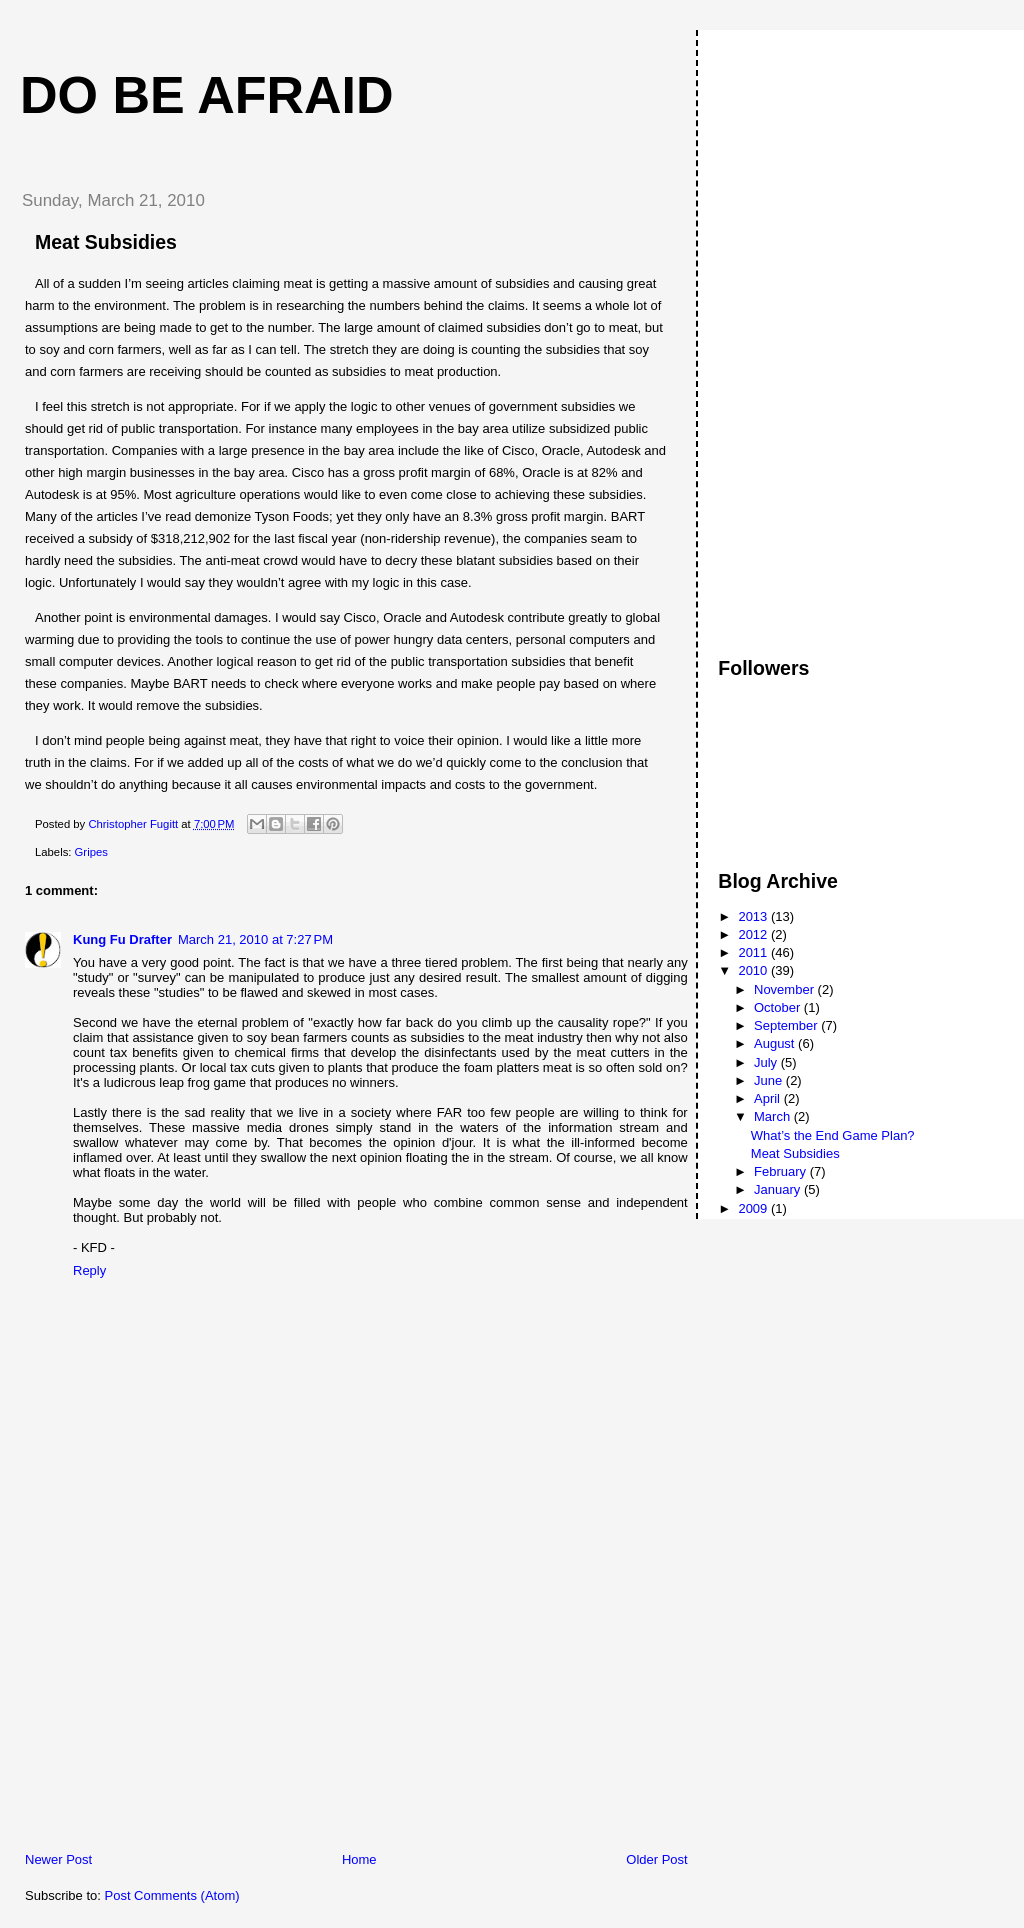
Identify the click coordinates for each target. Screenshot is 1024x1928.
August (776, 1043)
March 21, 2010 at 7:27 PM (255, 939)
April (769, 1098)
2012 (754, 934)
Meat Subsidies (795, 1153)
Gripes (91, 852)
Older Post (656, 1859)
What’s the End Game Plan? (833, 1135)
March (774, 1116)
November (786, 989)
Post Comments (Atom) (172, 1895)
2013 (754, 916)
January (779, 1189)
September (787, 1025)
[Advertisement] (155, 1711)
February (782, 1171)
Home (359, 1859)
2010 (754, 970)
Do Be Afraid (207, 95)
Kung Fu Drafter (122, 939)
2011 (754, 952)
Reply (89, 1270)
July (767, 1062)
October (779, 1007)
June (770, 1080)
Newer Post (58, 1859)
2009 (754, 1208)
